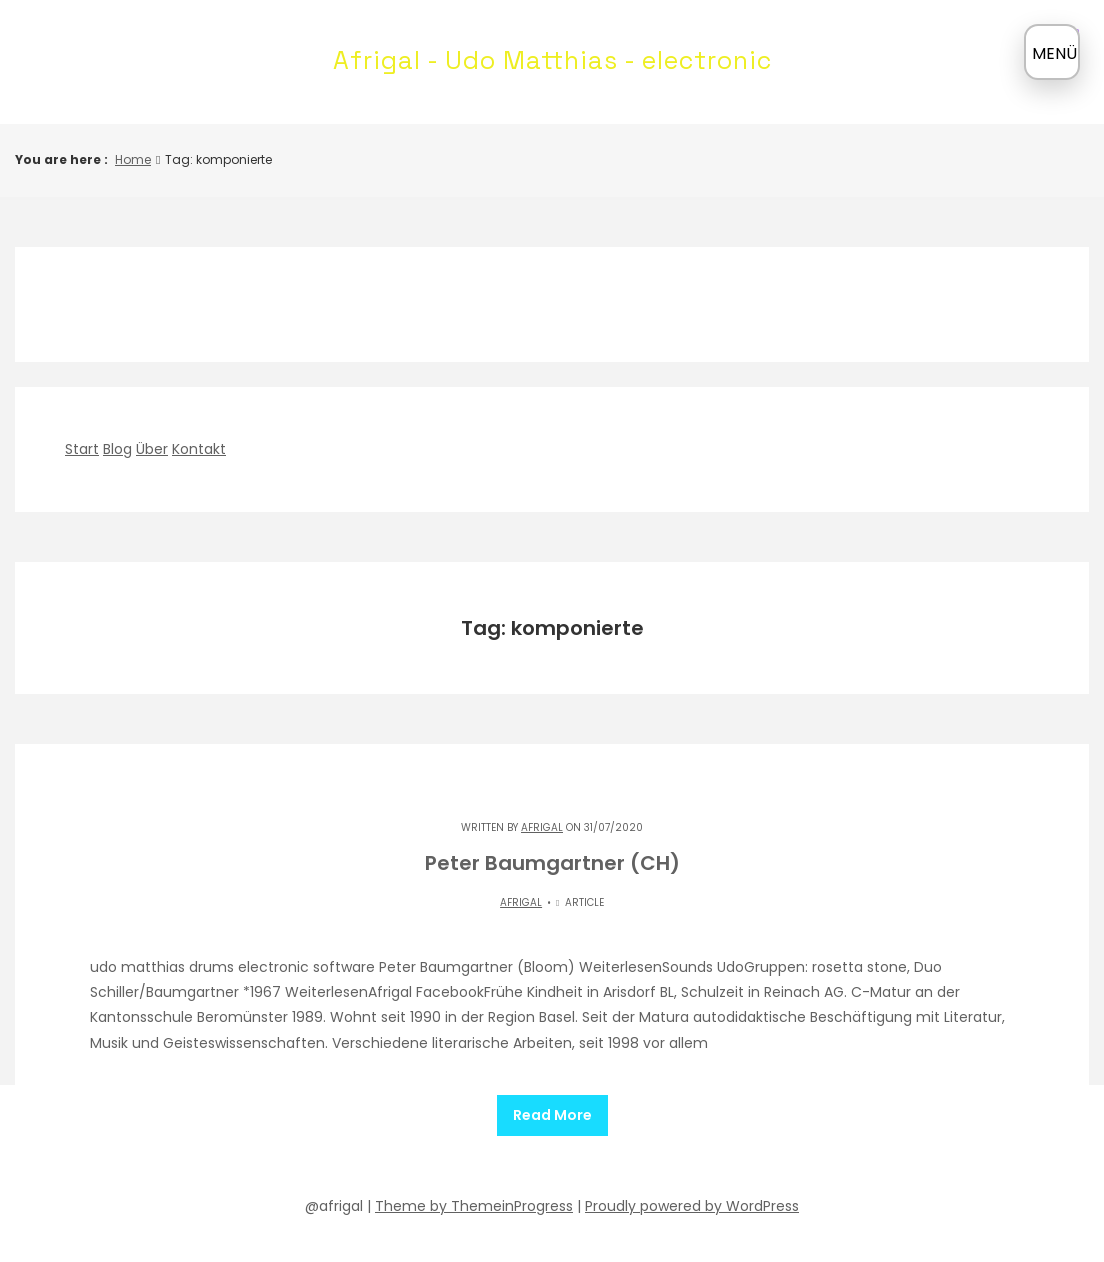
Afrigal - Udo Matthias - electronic (552, 60)
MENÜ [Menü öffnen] (1054, 53)
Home (133, 159)
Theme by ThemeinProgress (474, 1199)
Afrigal (542, 827)
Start (82, 449)
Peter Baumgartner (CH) (552, 863)
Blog (117, 449)
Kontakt (199, 449)
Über (152, 449)
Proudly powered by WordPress (692, 1199)
